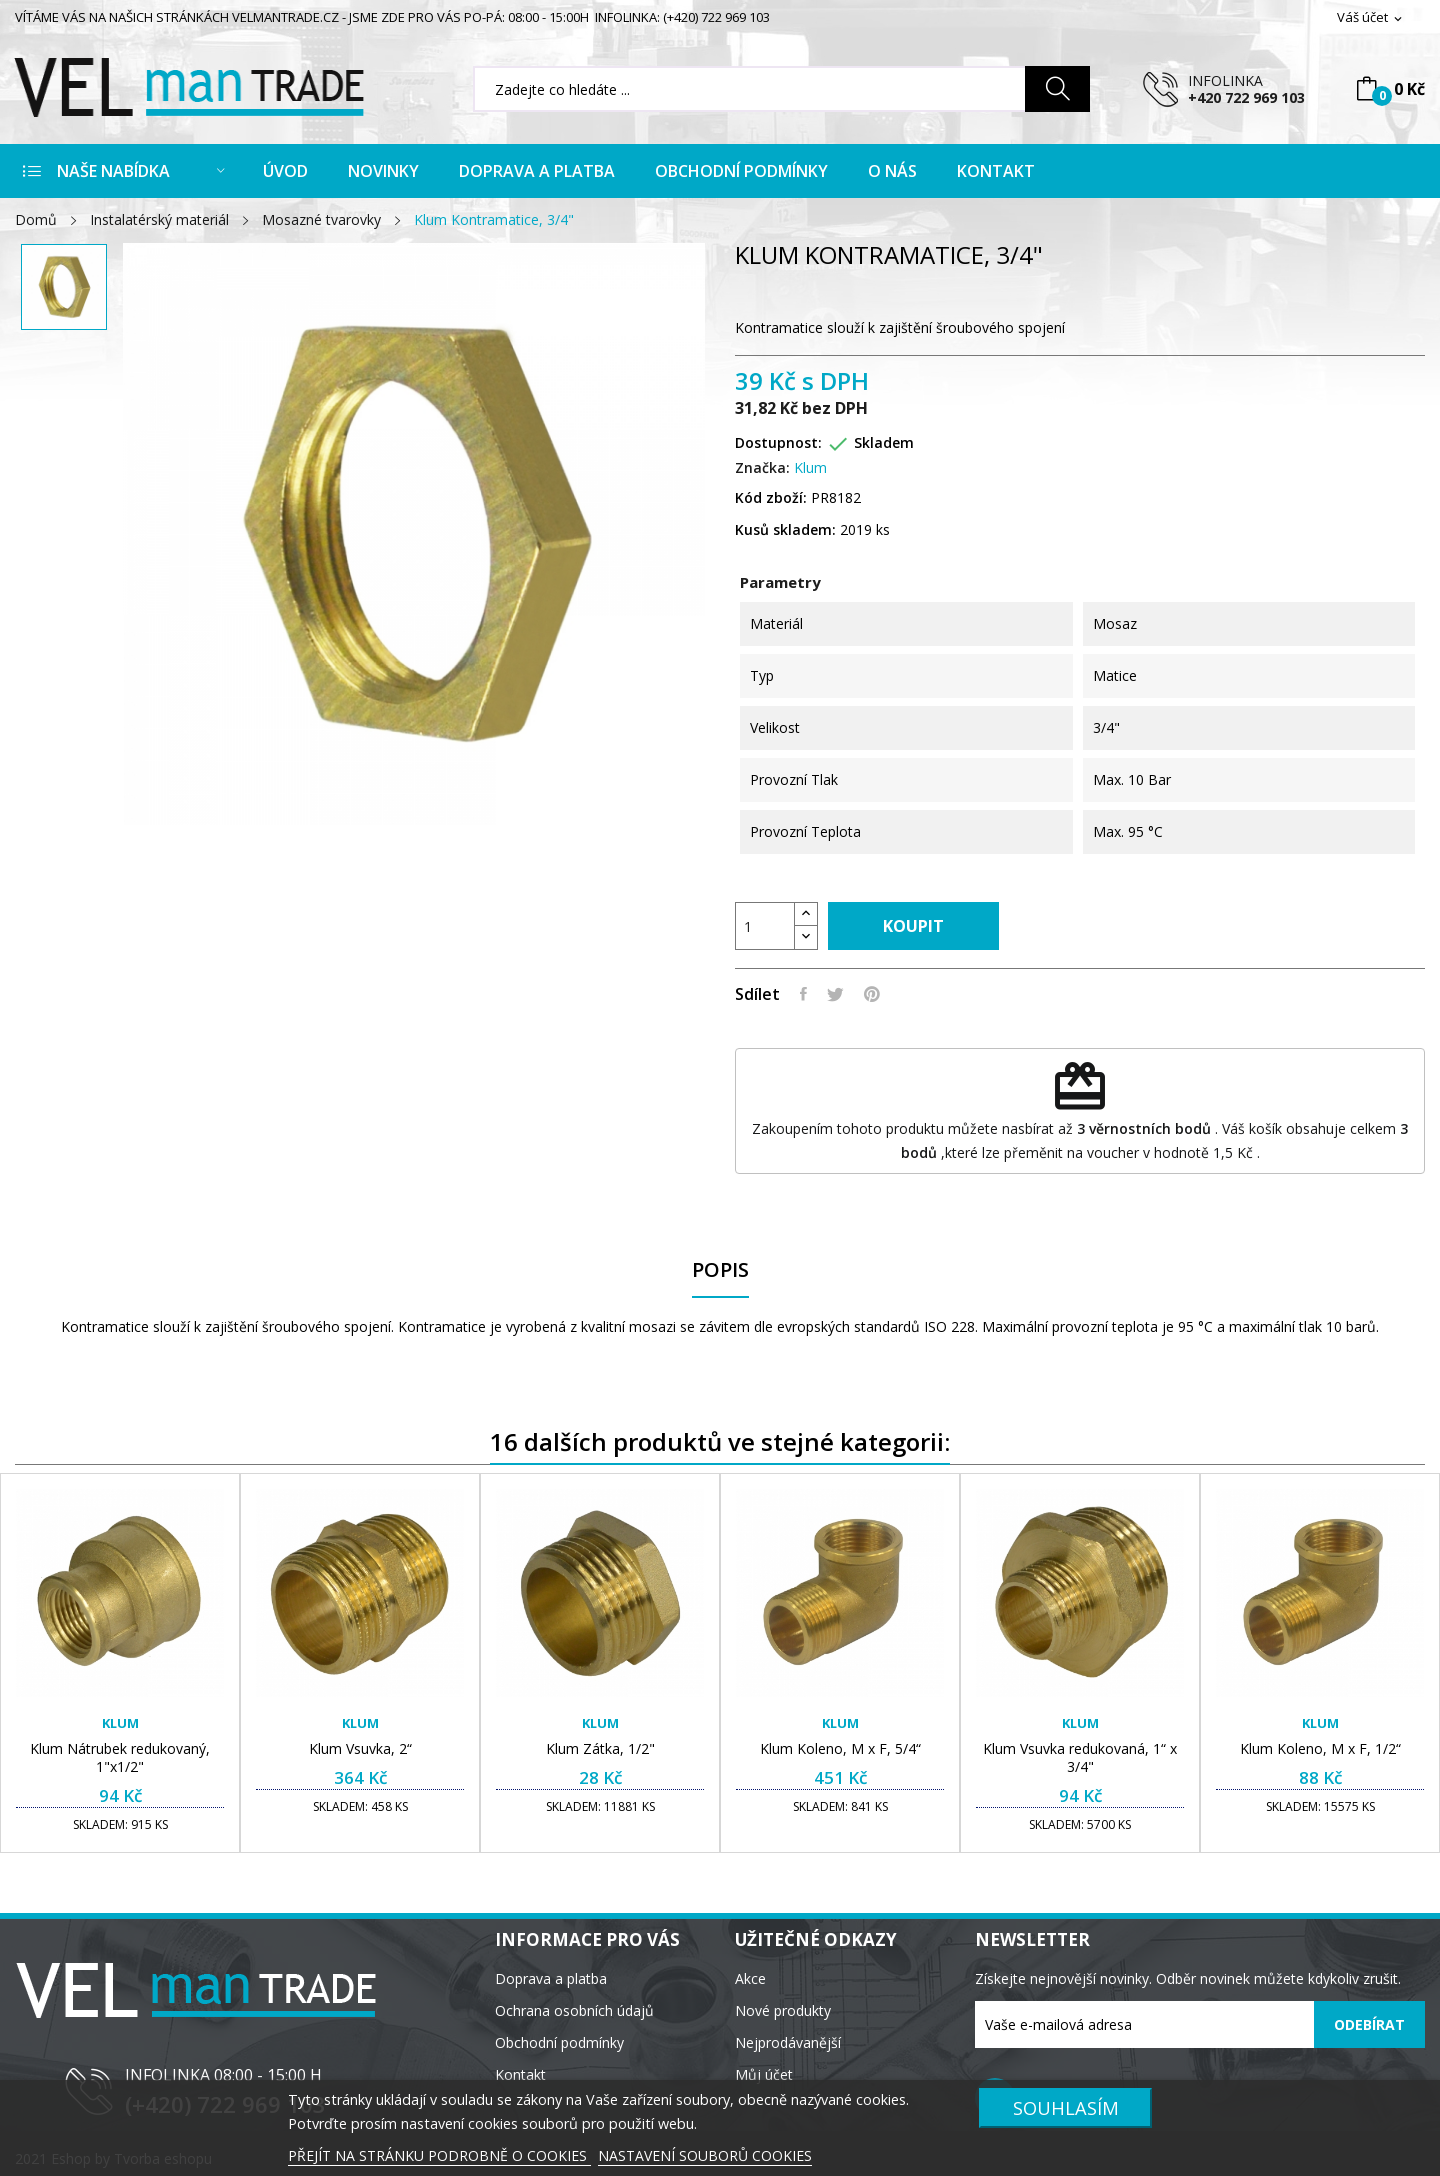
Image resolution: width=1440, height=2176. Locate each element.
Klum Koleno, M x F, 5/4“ (840, 1749)
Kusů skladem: (785, 529)
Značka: (762, 467)
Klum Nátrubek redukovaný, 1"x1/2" (120, 1758)
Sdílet (803, 994)
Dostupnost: (778, 442)
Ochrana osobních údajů (574, 2010)
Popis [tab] (720, 1270)
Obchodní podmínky (559, 2042)
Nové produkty (783, 2010)
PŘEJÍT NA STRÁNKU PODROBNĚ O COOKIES (439, 2155)
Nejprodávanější (788, 2042)
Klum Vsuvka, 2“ (360, 1749)
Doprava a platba (551, 1978)
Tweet (835, 994)
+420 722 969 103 (1246, 97)
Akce (750, 1978)
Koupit (913, 926)
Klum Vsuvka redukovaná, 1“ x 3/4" (1080, 1758)
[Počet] (765, 926)
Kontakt (520, 2074)
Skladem (884, 442)
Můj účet (764, 2074)
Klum (810, 467)
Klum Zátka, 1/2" (600, 1749)
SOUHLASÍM (1066, 2107)
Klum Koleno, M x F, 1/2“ (1320, 1749)
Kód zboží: (771, 497)
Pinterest (872, 994)
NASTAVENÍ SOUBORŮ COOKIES (705, 2155)
